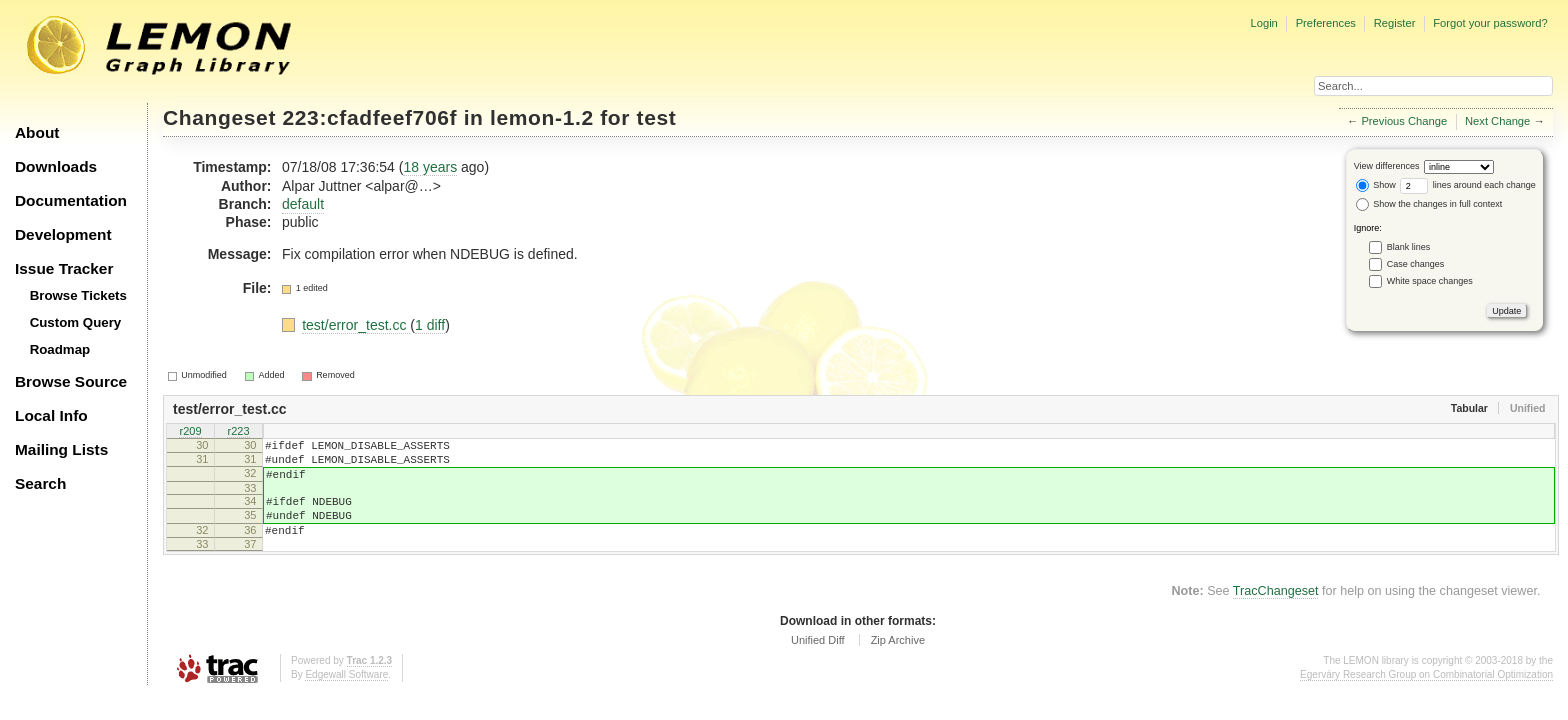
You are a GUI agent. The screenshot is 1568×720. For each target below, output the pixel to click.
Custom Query (76, 322)
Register (1395, 23)
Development (63, 234)
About (37, 132)
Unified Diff (818, 661)
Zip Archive (898, 661)
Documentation (71, 200)
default (303, 204)
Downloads (56, 166)
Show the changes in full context (1429, 204)
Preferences (1326, 23)
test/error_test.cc (356, 325)
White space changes (1430, 281)
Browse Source (71, 381)
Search (40, 483)
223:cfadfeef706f (370, 117)
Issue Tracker (64, 268)
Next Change (1497, 121)
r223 (238, 432)
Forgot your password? (1490, 23)
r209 (190, 432)
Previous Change (1404, 121)
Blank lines (1409, 247)
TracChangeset (1276, 612)
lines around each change (1468, 185)
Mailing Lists (61, 449)
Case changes (1416, 264)
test (657, 117)
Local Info (51, 415)
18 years (430, 167)
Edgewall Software (346, 695)
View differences (1387, 166)
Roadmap (60, 349)
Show (1376, 185)
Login (1263, 23)
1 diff (430, 325)
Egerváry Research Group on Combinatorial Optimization (1426, 695)
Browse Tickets (78, 295)
